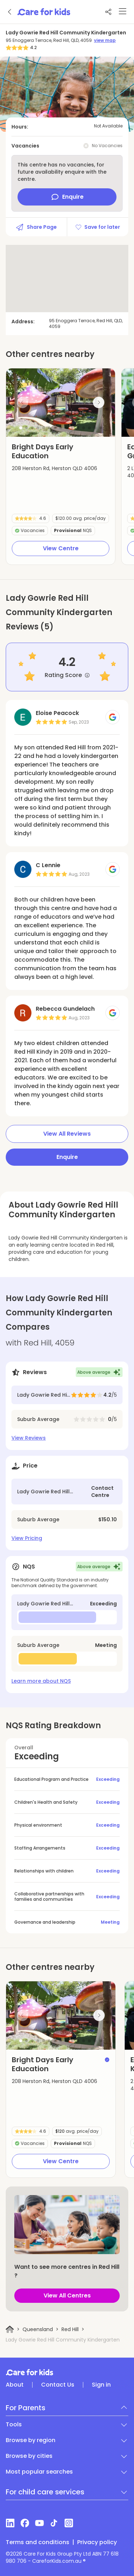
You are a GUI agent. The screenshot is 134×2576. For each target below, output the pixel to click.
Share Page (36, 227)
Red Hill (70, 2329)
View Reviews (28, 1437)
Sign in (101, 2384)
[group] (60, 402)
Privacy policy (97, 2542)
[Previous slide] (22, 402)
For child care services (45, 2492)
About (15, 2384)
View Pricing (26, 1538)
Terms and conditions (37, 2542)
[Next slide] (98, 402)
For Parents (25, 2408)
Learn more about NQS (41, 1681)
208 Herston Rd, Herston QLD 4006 (54, 468)
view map (105, 40)
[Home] (10, 2329)
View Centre (61, 548)
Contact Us (57, 2384)
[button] (20, 427)
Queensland (38, 2329)
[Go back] (10, 12)
